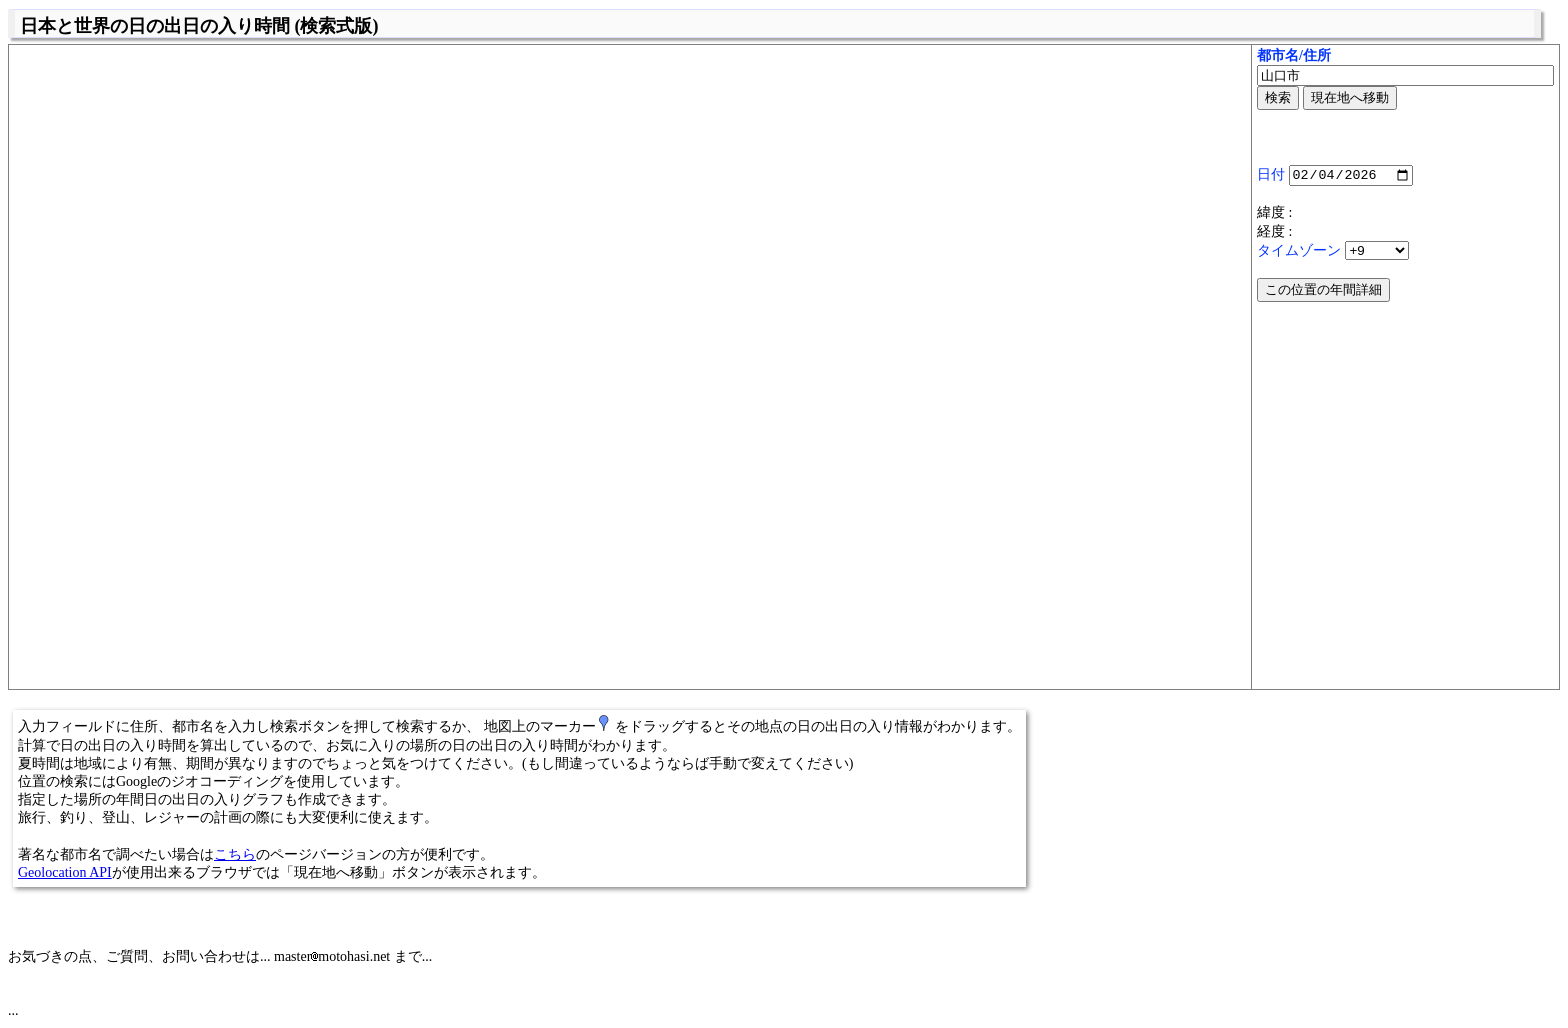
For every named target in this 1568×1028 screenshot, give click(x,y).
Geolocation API (65, 872)
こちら (235, 854)
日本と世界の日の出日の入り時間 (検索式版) (199, 26)
